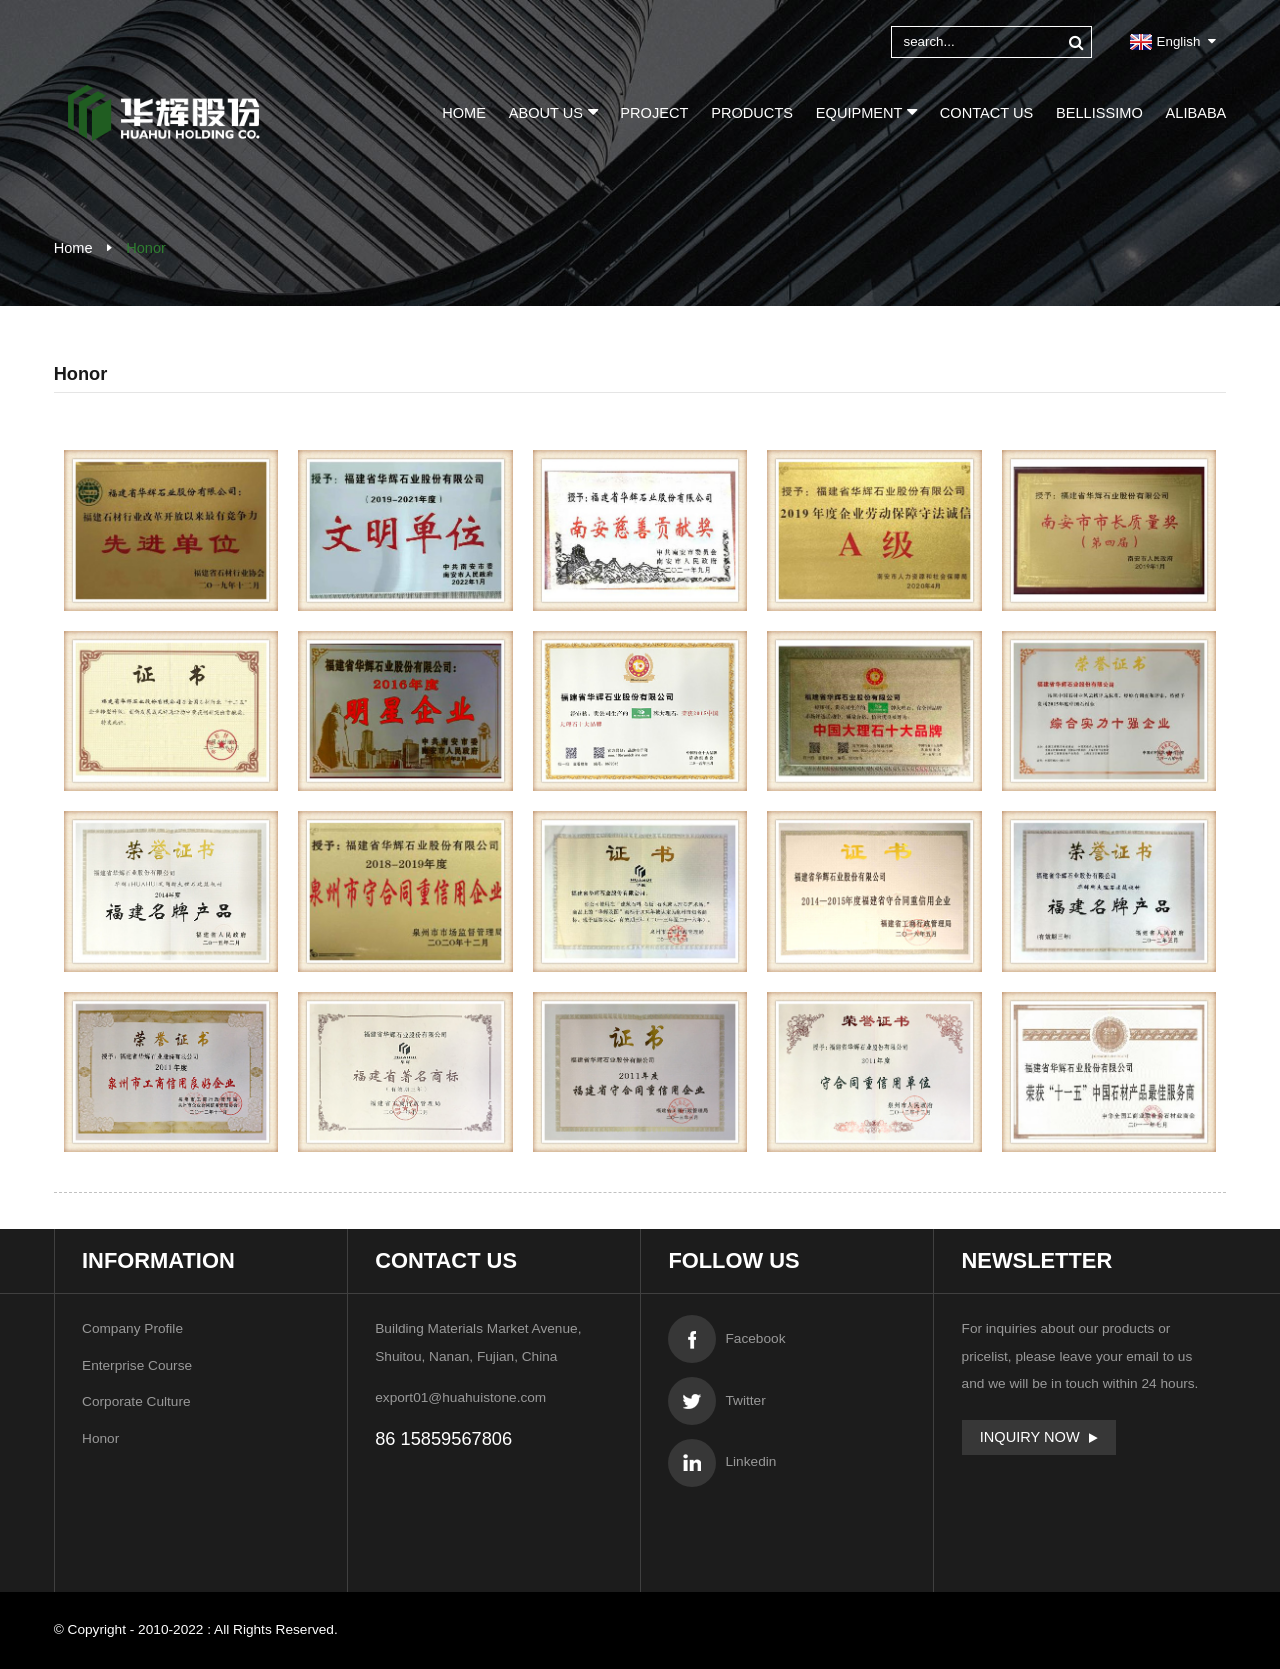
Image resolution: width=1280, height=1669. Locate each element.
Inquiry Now (1030, 1437)
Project (654, 113)
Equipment (866, 111)
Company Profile (132, 1328)
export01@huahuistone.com (460, 1397)
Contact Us (986, 113)
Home (464, 113)
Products (752, 113)
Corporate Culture (136, 1401)
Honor (146, 248)
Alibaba (1196, 113)
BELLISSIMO (1099, 113)
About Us (553, 111)
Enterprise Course (137, 1365)
